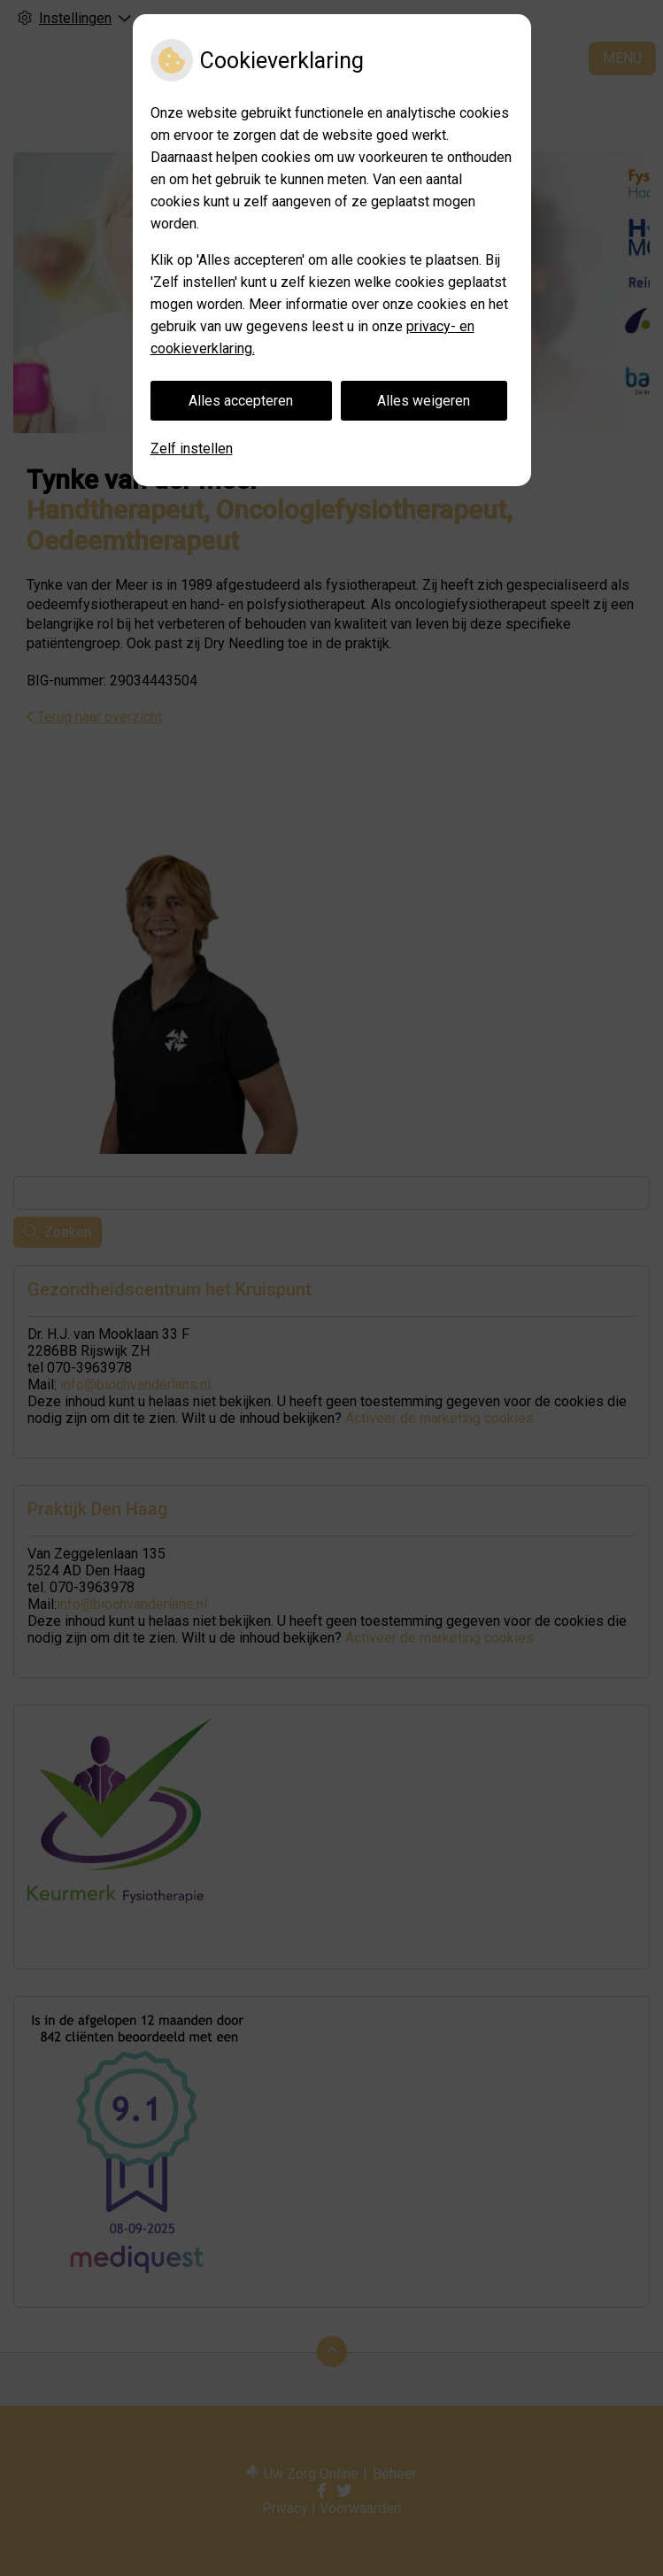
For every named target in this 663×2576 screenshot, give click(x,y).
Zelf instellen (191, 448)
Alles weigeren (423, 400)
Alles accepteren (241, 400)
